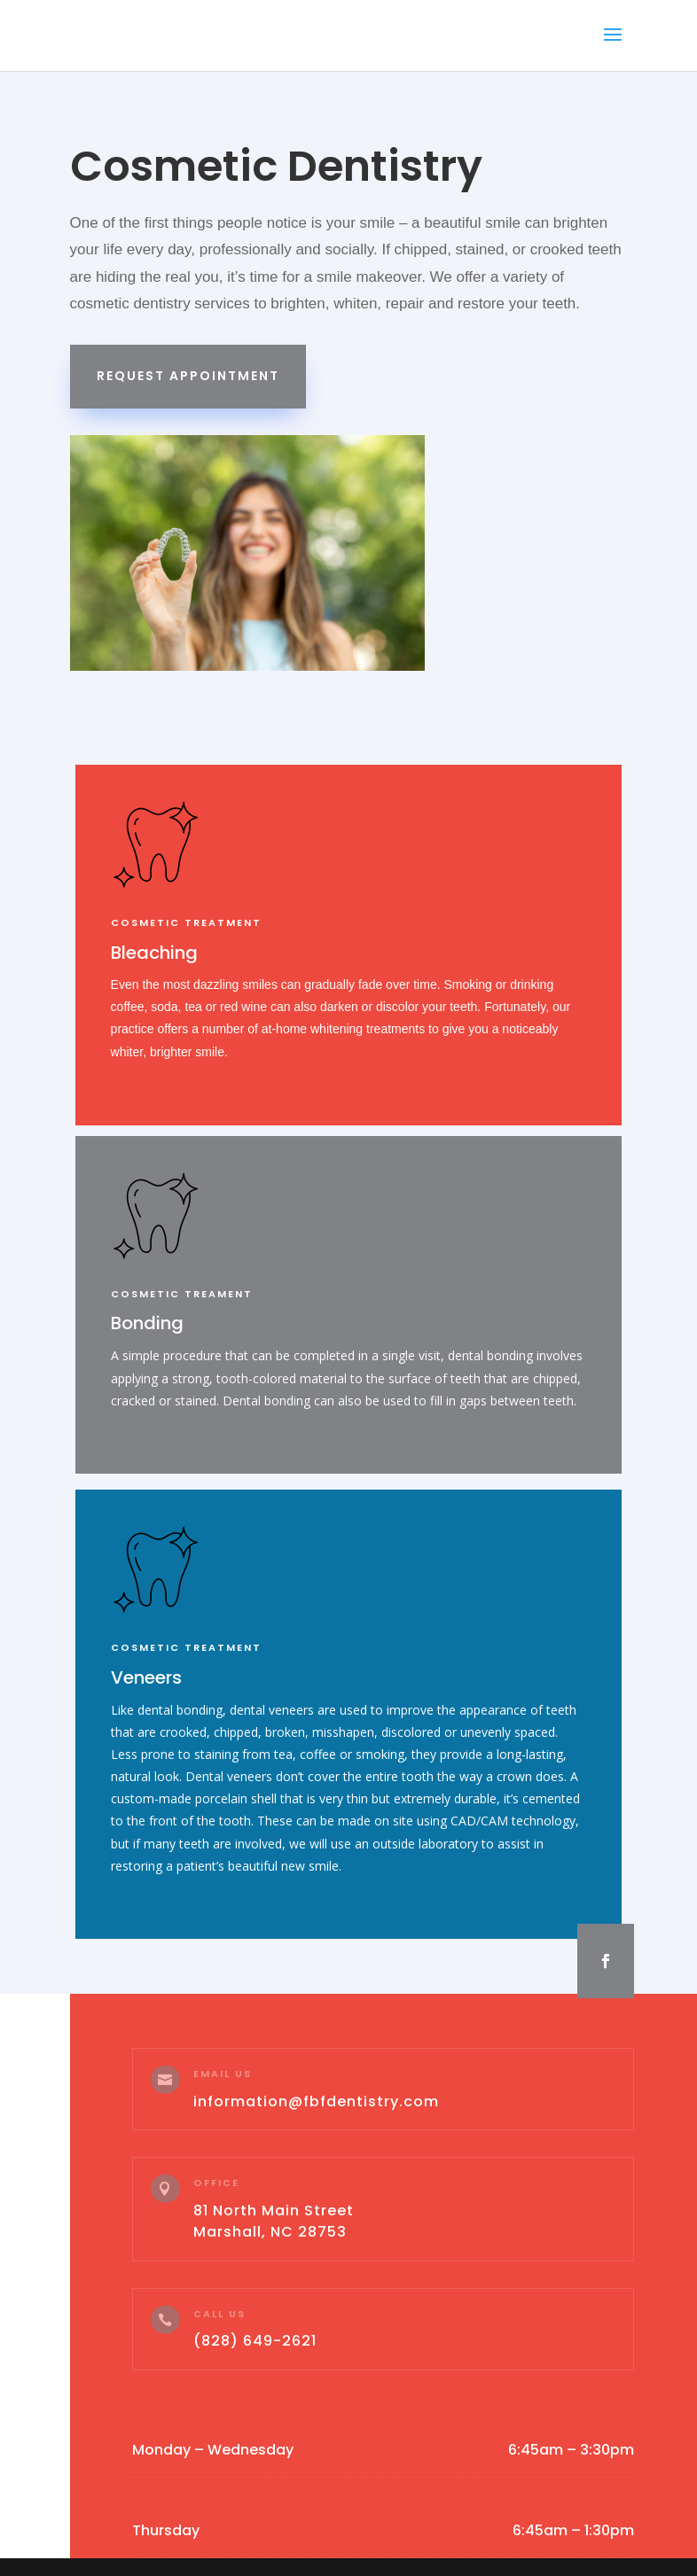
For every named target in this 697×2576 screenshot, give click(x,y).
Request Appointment (188, 376)
